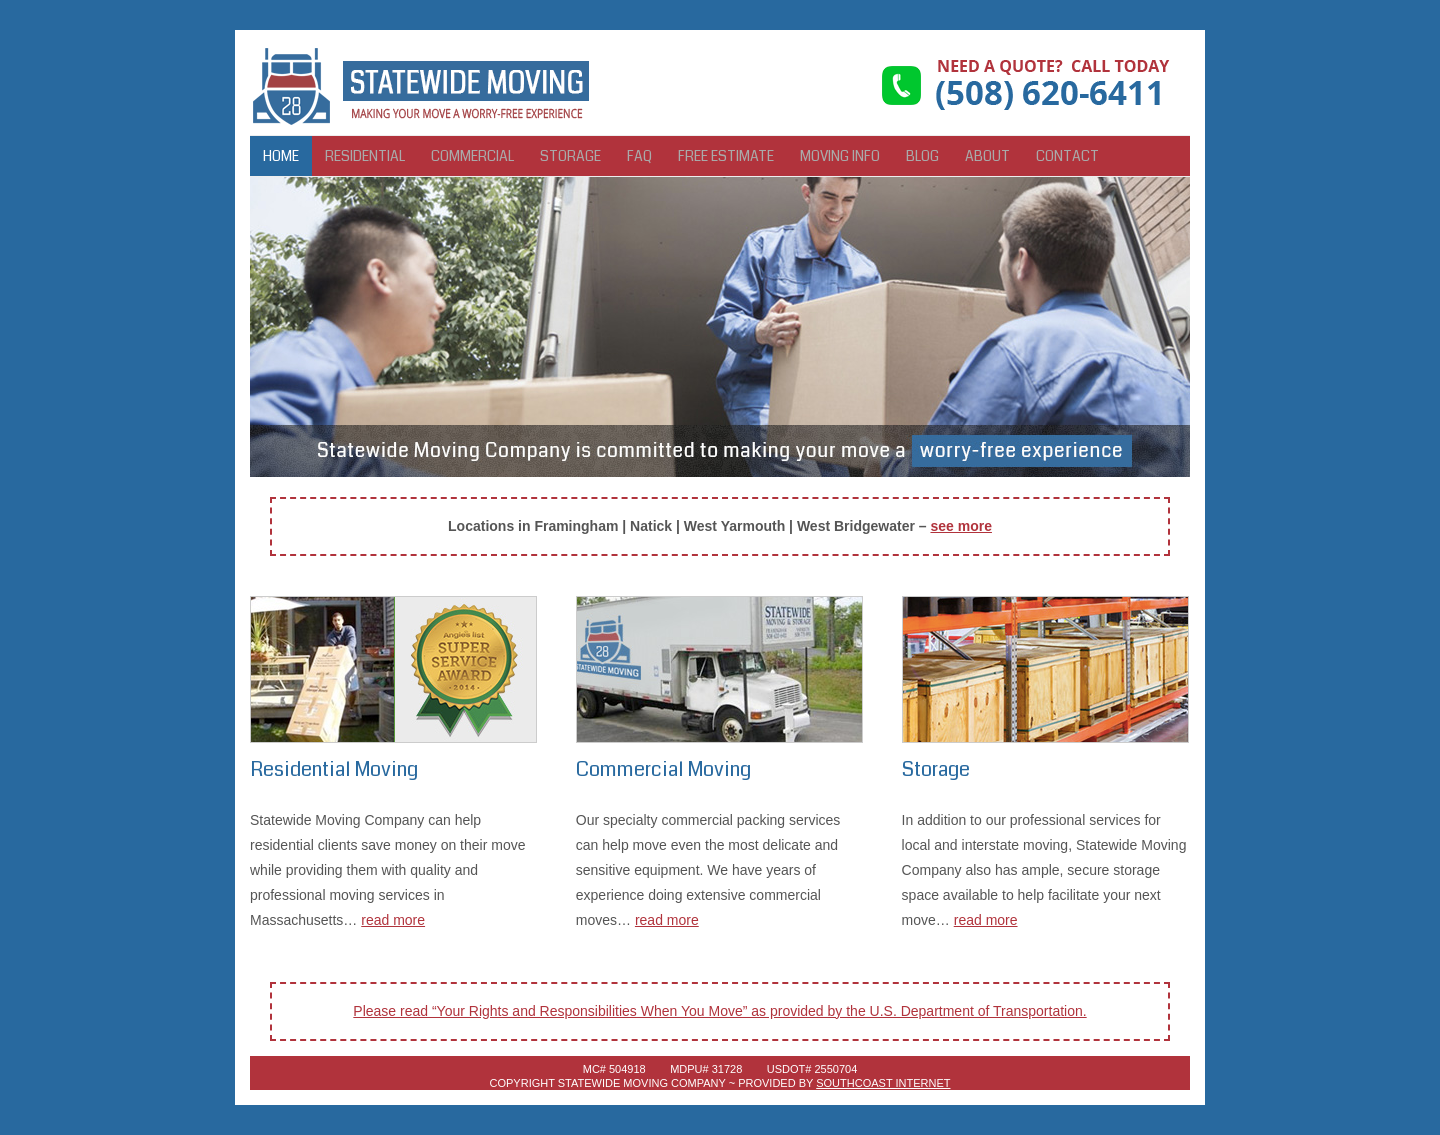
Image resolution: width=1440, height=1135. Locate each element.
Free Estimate (726, 156)
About (987, 156)
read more (393, 920)
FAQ (639, 156)
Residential (365, 156)
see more (960, 526)
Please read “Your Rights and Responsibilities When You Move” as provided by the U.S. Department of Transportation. (719, 1011)
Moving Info (840, 156)
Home (281, 156)
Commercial (472, 156)
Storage (570, 156)
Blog (922, 156)
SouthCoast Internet (883, 1083)
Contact (1067, 156)
